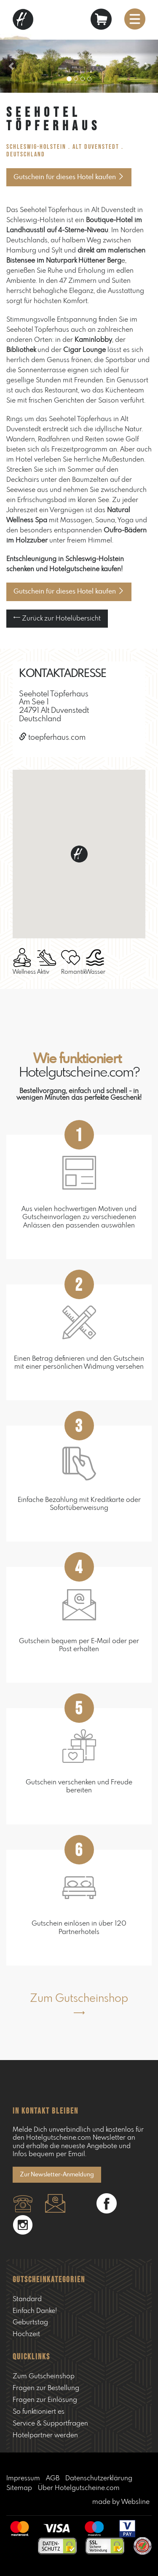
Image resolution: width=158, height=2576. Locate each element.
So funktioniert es (38, 2411)
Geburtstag (30, 2322)
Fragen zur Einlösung (45, 2399)
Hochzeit (26, 2334)
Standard (27, 2299)
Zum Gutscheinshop (44, 2376)
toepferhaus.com (52, 737)
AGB (52, 2478)
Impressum (23, 2478)
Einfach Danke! (35, 2310)
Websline (135, 2501)
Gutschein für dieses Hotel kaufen (68, 176)
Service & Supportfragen (50, 2423)
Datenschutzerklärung (98, 2478)
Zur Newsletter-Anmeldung (57, 2175)
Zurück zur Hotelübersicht (57, 618)
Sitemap (19, 2488)
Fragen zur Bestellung (46, 2388)
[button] (12, 66)
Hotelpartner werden (45, 2435)
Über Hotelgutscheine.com (79, 2488)
